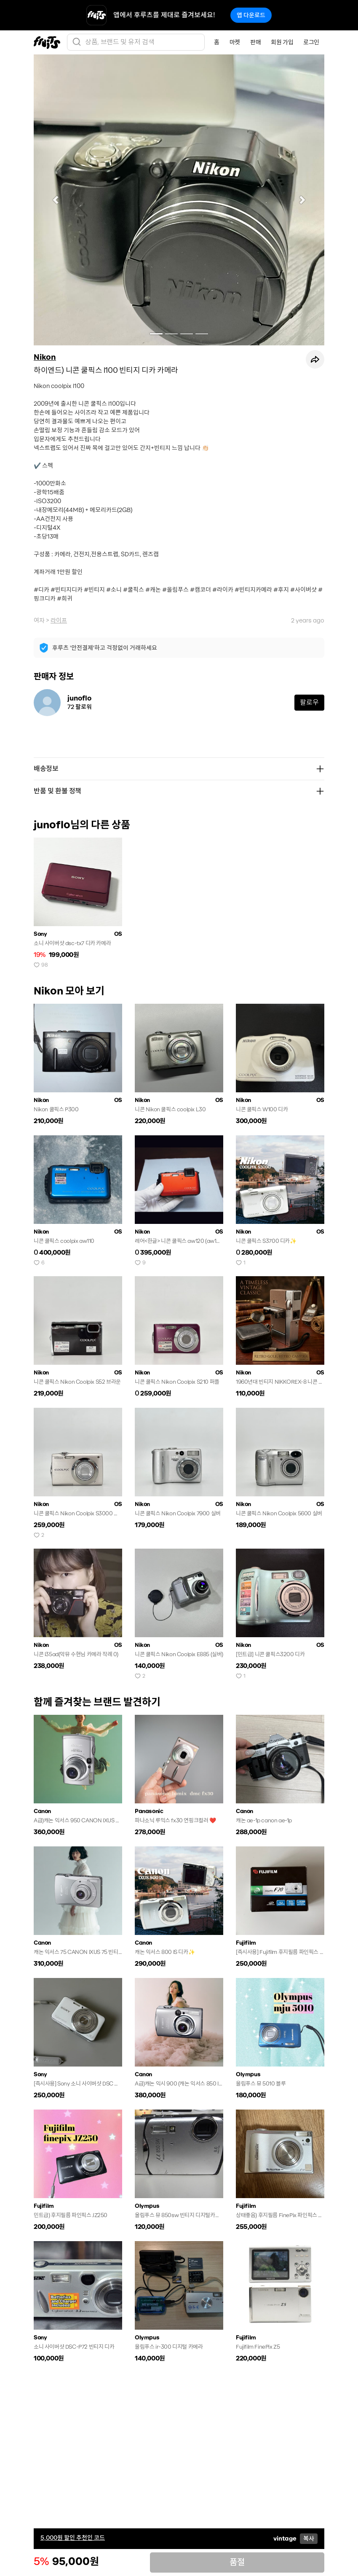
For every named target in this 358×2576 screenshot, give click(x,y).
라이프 (59, 620)
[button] (55, 199)
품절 (237, 2562)
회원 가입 (282, 42)
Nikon (45, 357)
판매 (255, 42)
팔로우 (309, 702)
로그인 (311, 42)
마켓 (235, 42)
